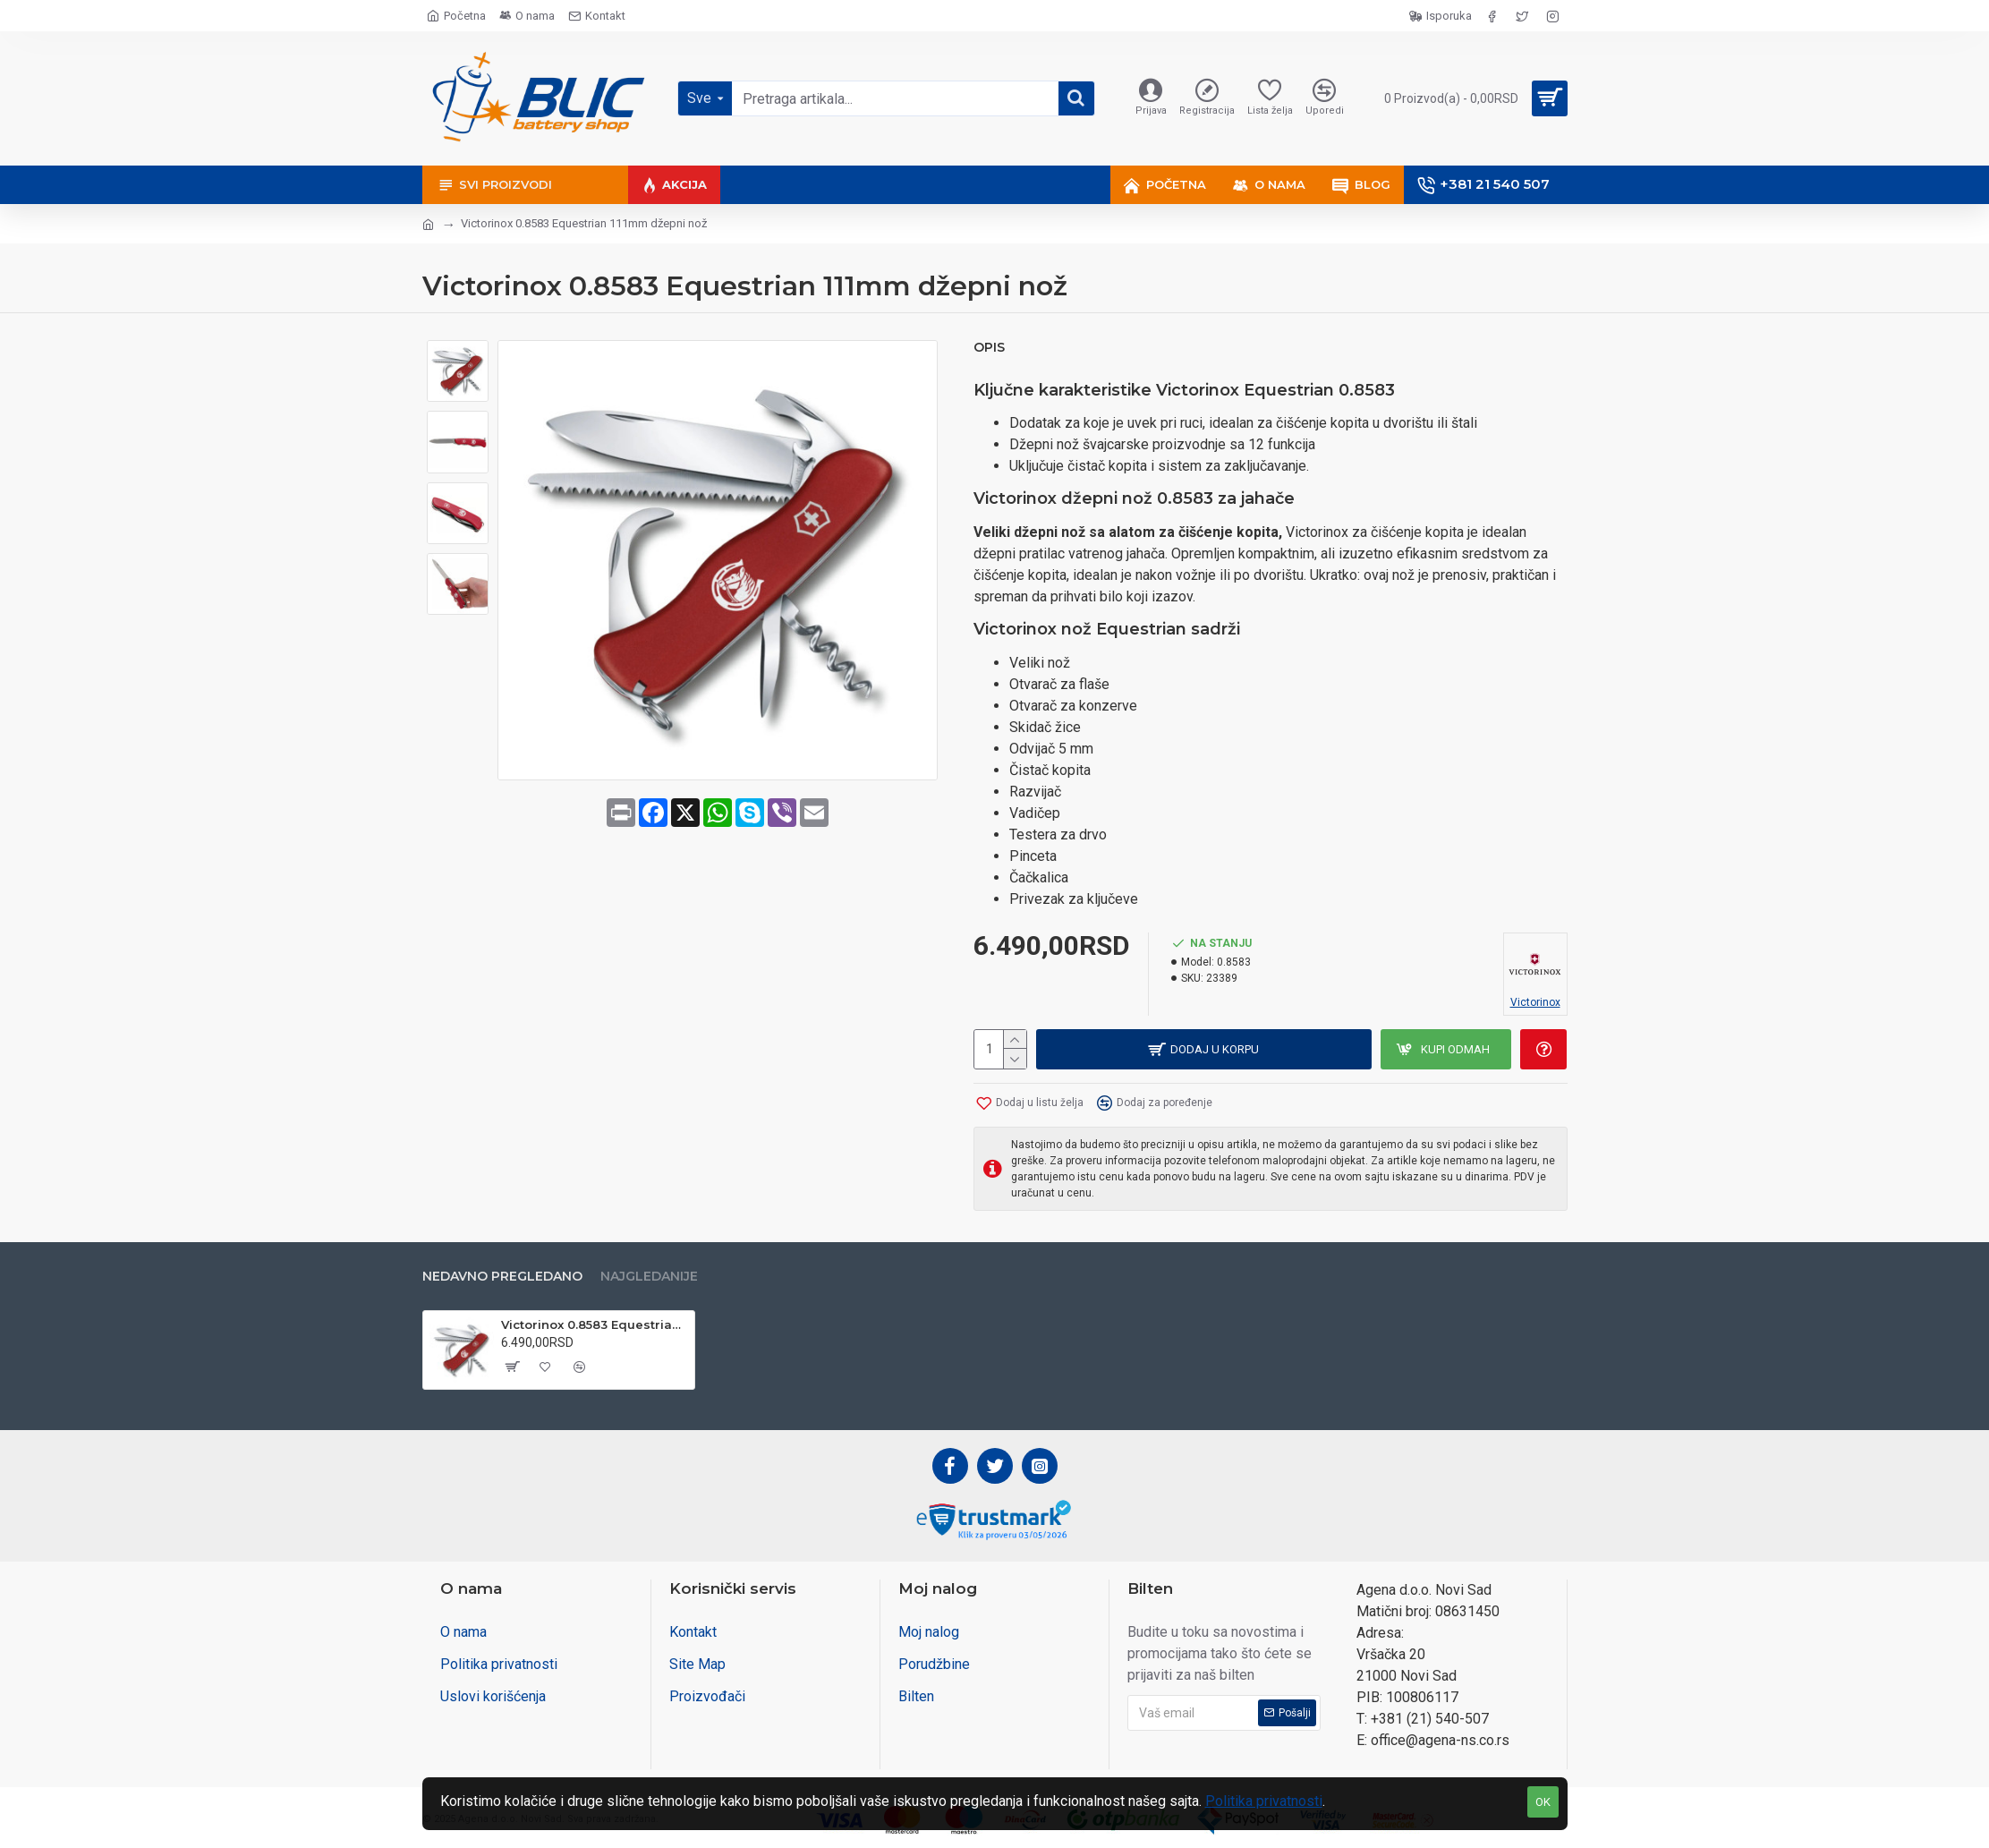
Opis (989, 347)
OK (1543, 1802)
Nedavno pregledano (502, 1276)
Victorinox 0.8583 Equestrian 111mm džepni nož (594, 1324)
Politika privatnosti (1263, 1801)
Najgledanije (649, 1276)
